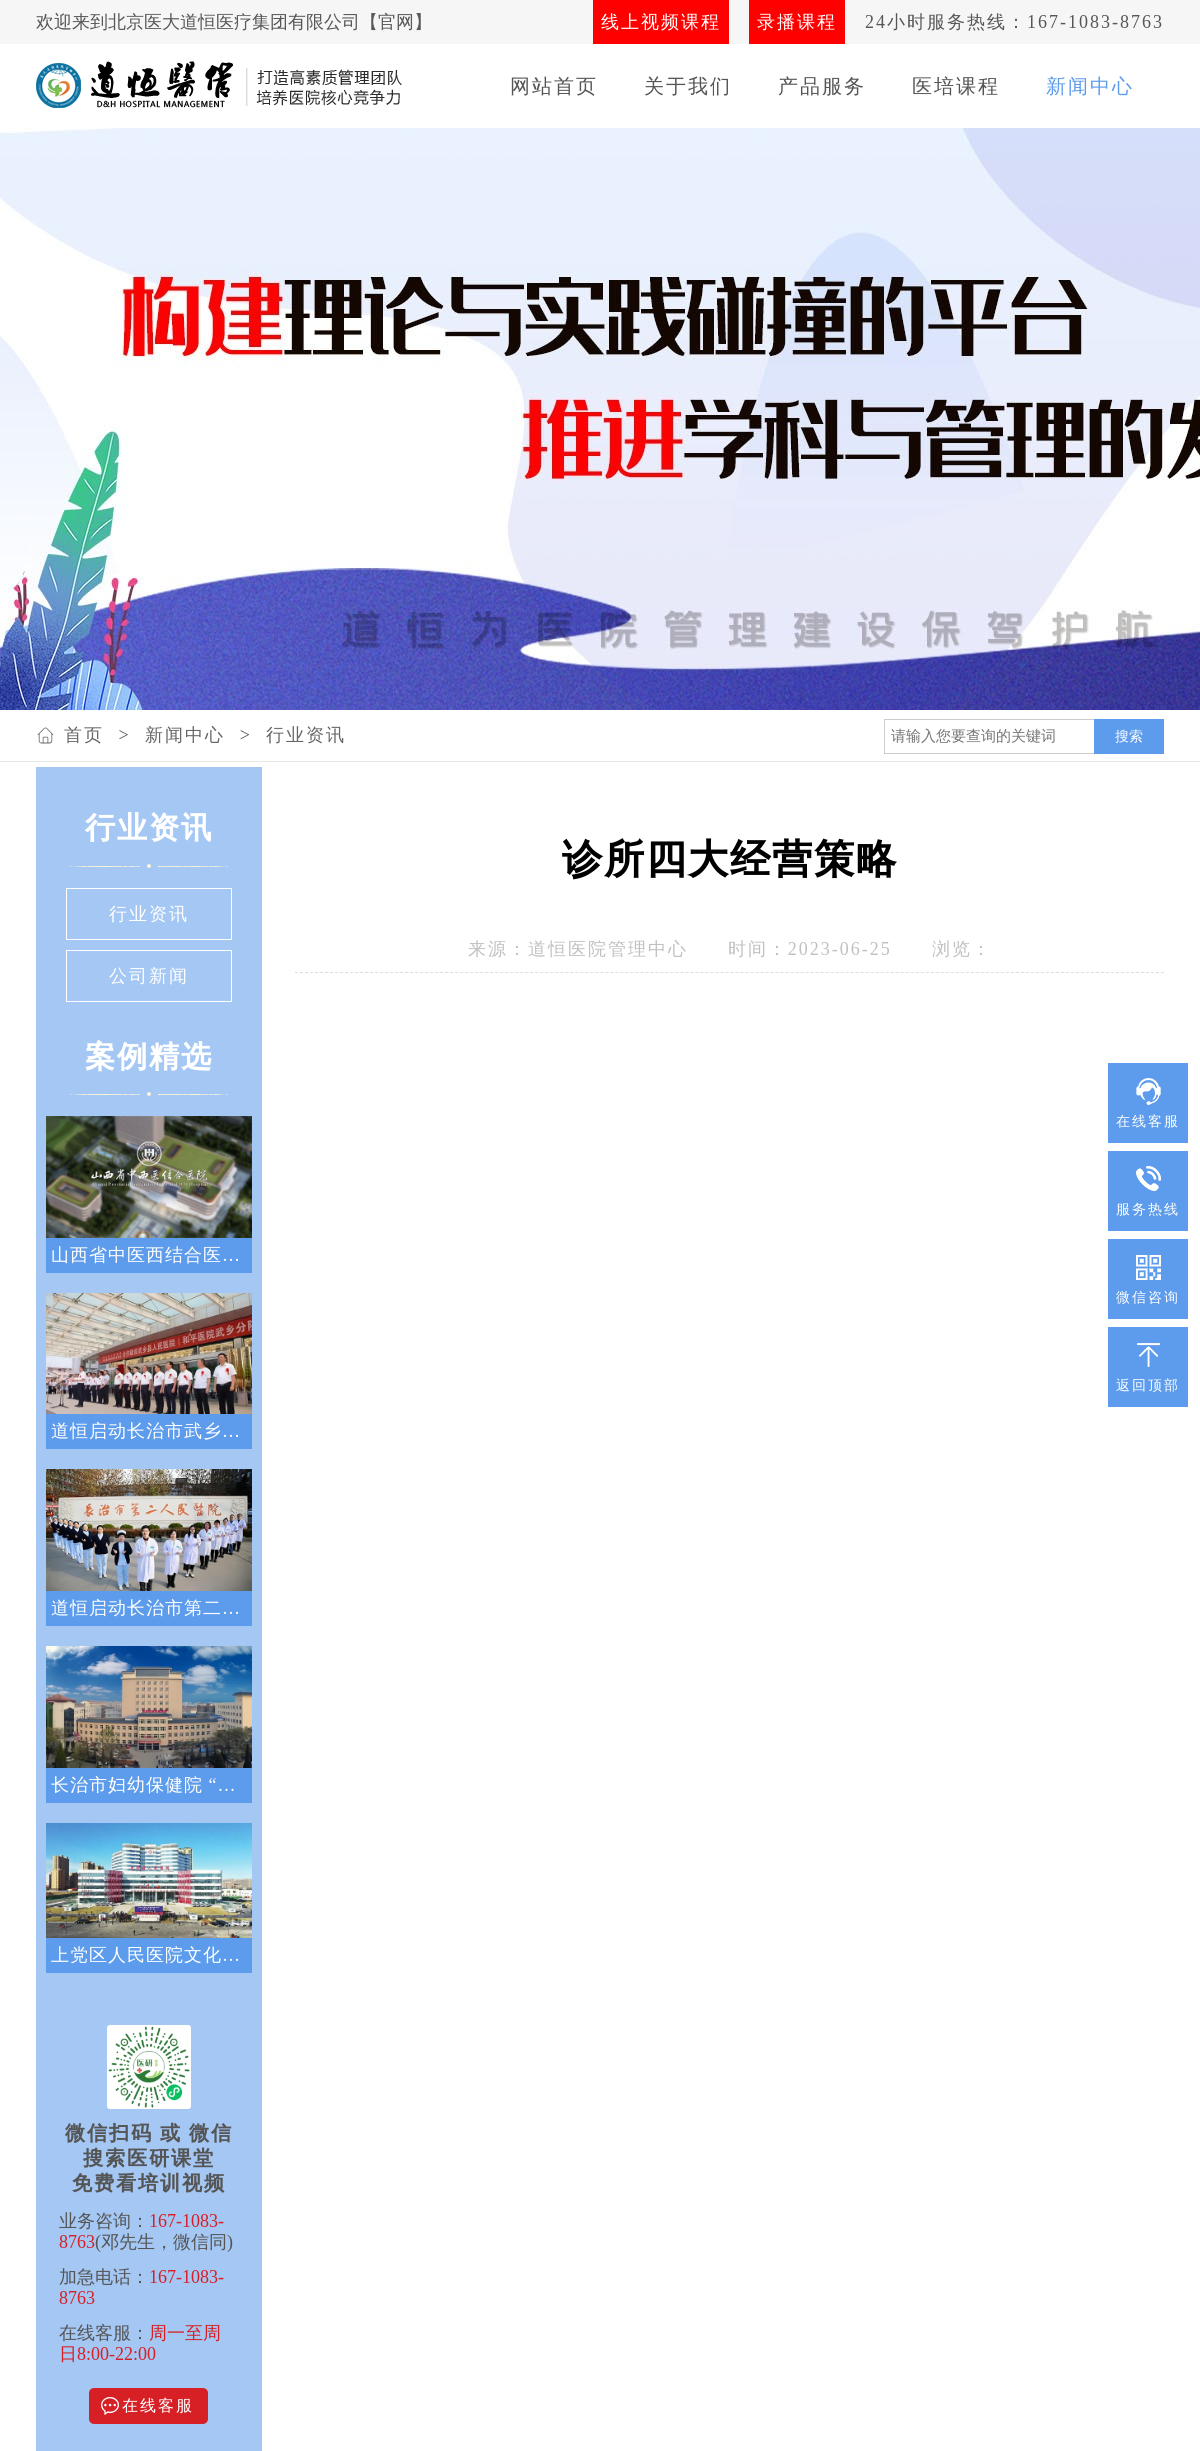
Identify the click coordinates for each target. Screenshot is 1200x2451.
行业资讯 (306, 735)
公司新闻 (149, 976)
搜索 (1129, 736)
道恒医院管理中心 (608, 949)
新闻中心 (1090, 86)
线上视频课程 (661, 22)
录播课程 (797, 22)
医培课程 (956, 86)
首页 (84, 735)
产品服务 (822, 86)
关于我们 (688, 86)
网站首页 (554, 86)
